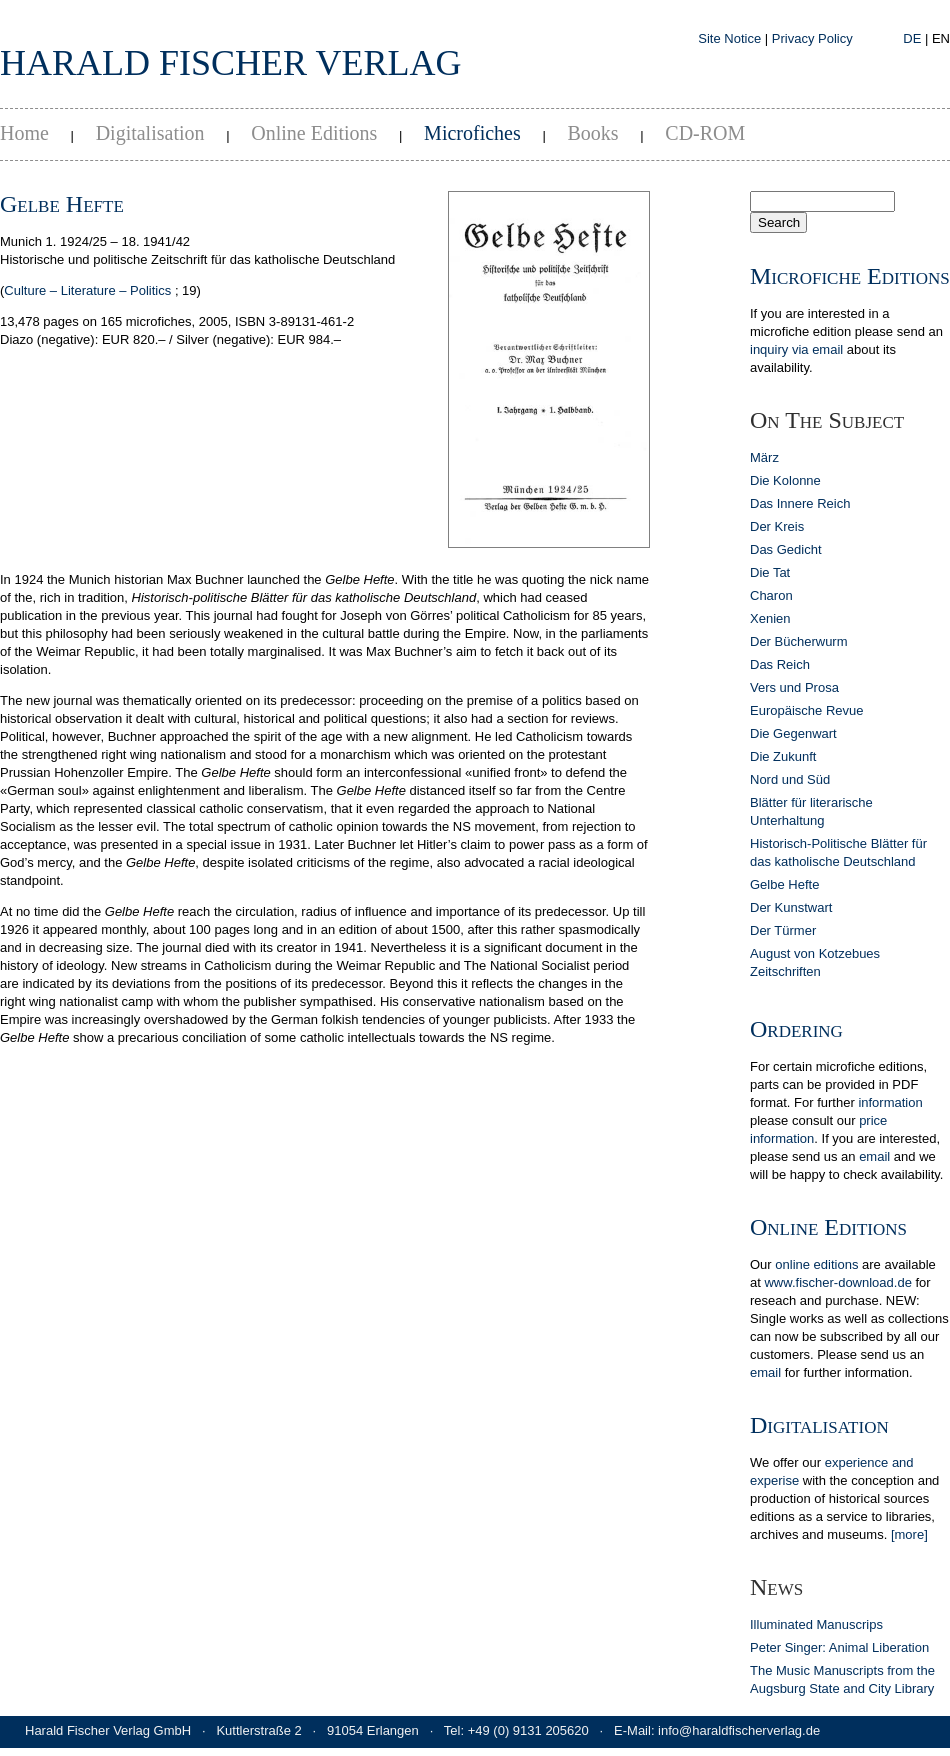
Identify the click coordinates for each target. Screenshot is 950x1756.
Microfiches (472, 133)
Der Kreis (777, 526)
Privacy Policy (812, 38)
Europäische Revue (806, 710)
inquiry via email (796, 349)
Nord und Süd (790, 779)
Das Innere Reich (800, 503)
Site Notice (729, 38)
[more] (909, 1534)
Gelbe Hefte (784, 884)
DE (912, 38)
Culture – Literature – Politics (87, 290)
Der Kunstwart (791, 907)
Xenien (770, 618)
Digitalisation (150, 133)
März (764, 457)
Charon (771, 595)
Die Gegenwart (793, 733)
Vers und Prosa (794, 687)
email (874, 1156)
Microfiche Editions (850, 276)
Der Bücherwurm (799, 641)
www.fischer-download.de (837, 1282)
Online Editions (314, 133)
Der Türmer (783, 930)
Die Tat (770, 572)
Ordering (796, 1029)
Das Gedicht (786, 549)
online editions (816, 1264)
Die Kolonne (785, 480)
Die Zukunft (783, 756)
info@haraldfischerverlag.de (739, 1730)
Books (592, 133)
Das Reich (780, 664)
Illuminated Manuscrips (816, 1624)
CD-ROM (705, 133)
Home (24, 133)
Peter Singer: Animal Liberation (839, 1647)
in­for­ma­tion (890, 1102)
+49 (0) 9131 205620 (528, 1730)
